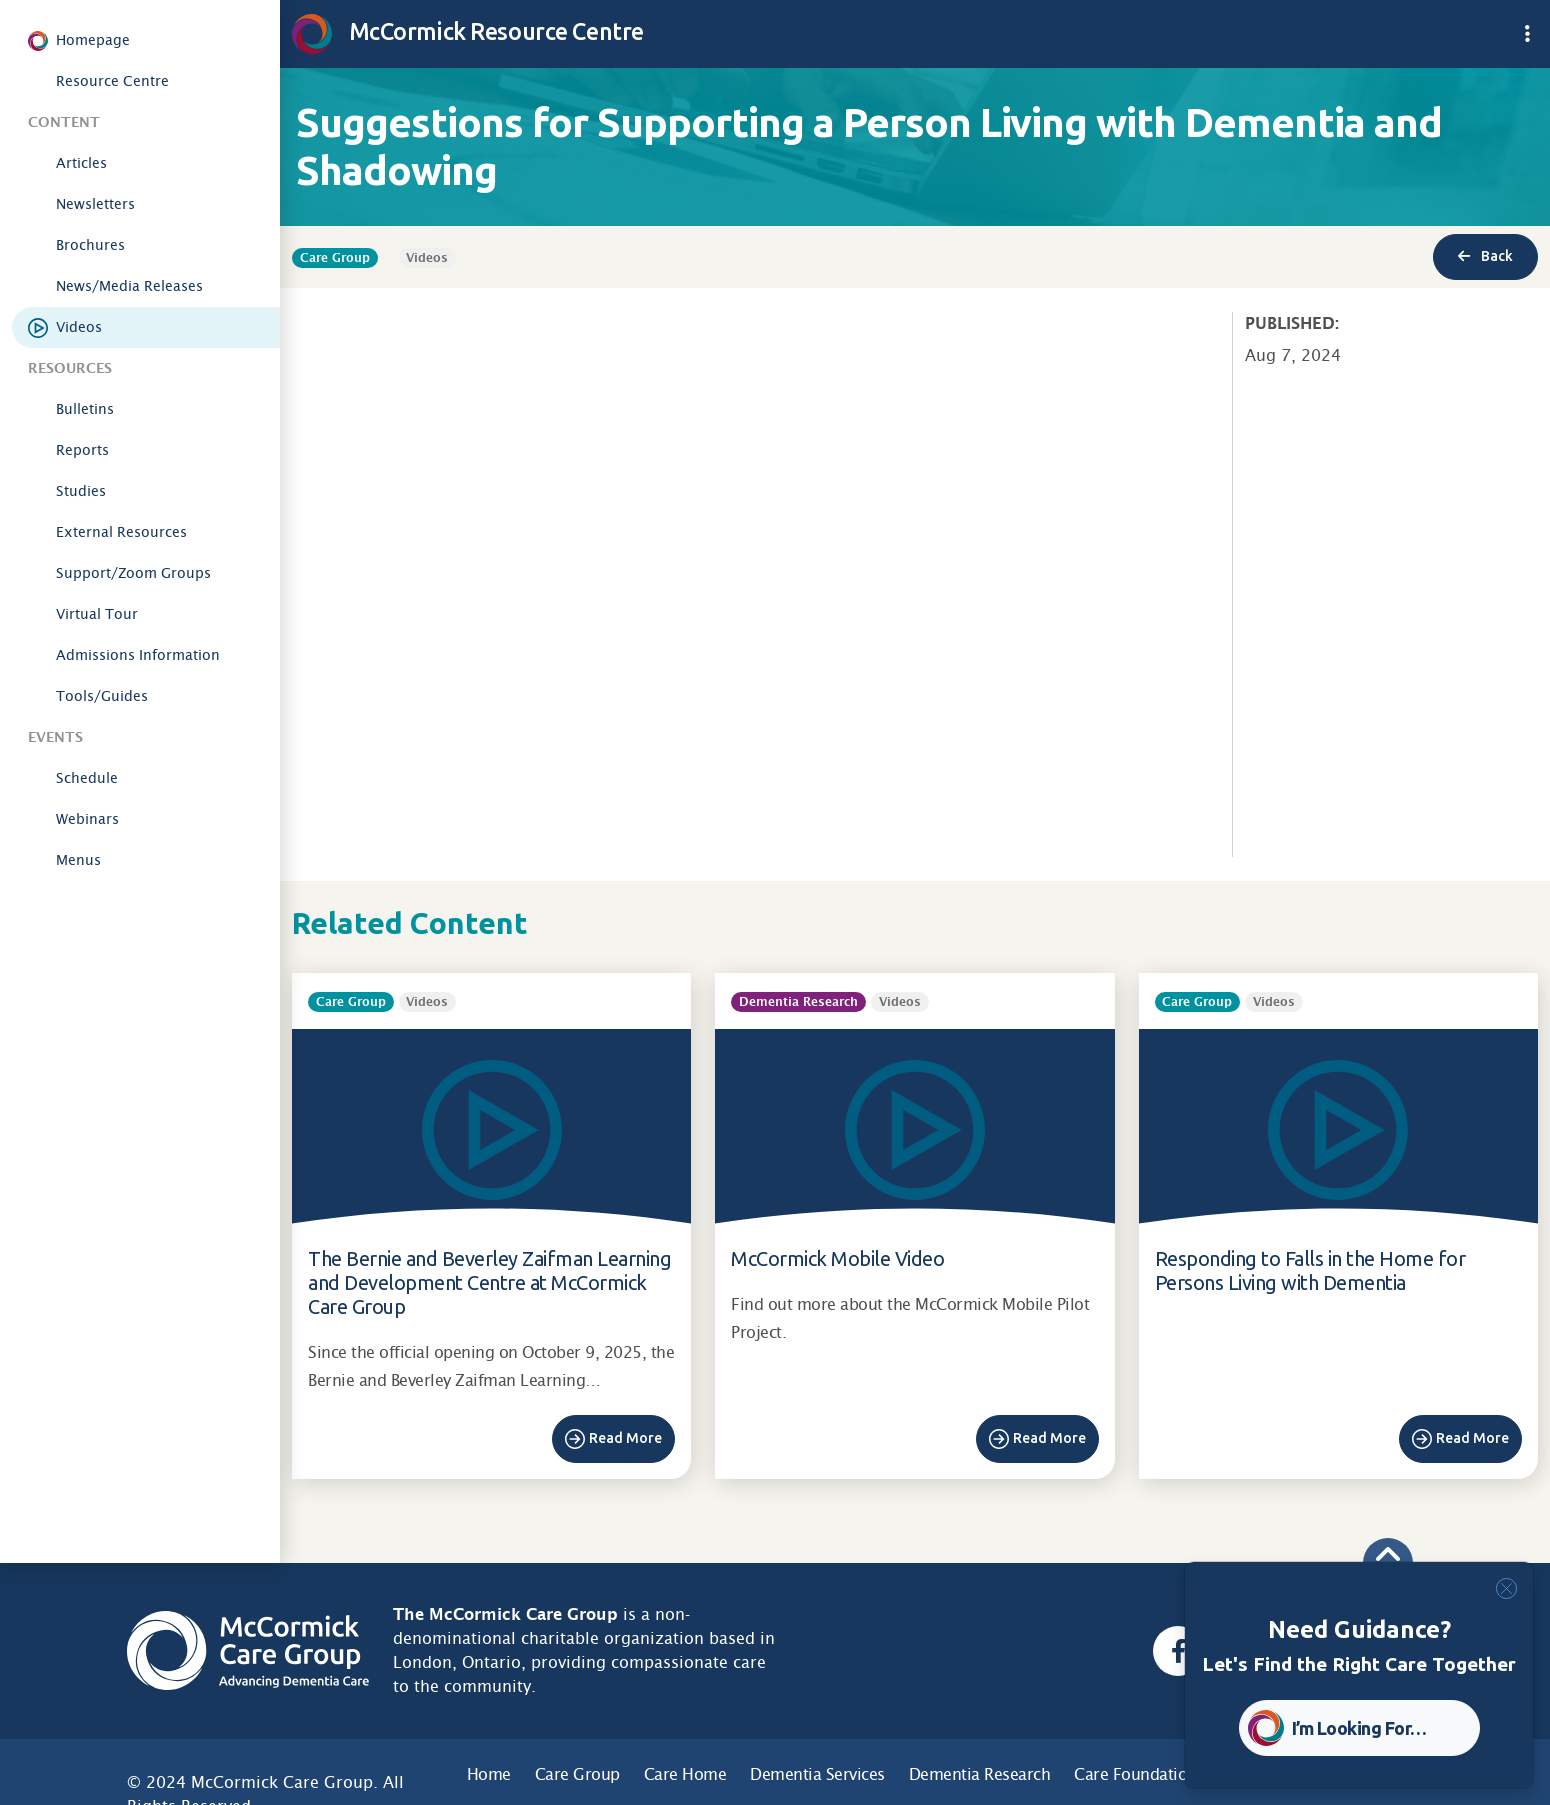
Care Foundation (1135, 1774)
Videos (79, 327)
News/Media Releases (129, 286)
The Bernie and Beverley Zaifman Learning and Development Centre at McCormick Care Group (489, 1282)
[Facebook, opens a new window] (1178, 1651)
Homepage (93, 40)
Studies (81, 491)
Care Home (685, 1774)
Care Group (577, 1774)
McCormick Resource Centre (468, 31)
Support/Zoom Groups (133, 573)
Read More (625, 1438)
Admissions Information (138, 655)
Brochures (90, 245)
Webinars (87, 819)
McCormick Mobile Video (837, 1258)
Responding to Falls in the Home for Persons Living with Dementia (1310, 1270)
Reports (82, 450)
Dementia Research (980, 1774)
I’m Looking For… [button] (1359, 1728)
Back (1485, 256)
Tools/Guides (102, 696)
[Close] (1506, 1588)
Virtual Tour (97, 614)
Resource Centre (112, 81)
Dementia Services (817, 1774)
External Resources (121, 532)
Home (489, 1774)
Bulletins (85, 409)
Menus (78, 860)
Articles (81, 163)
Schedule (87, 778)
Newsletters (95, 204)
